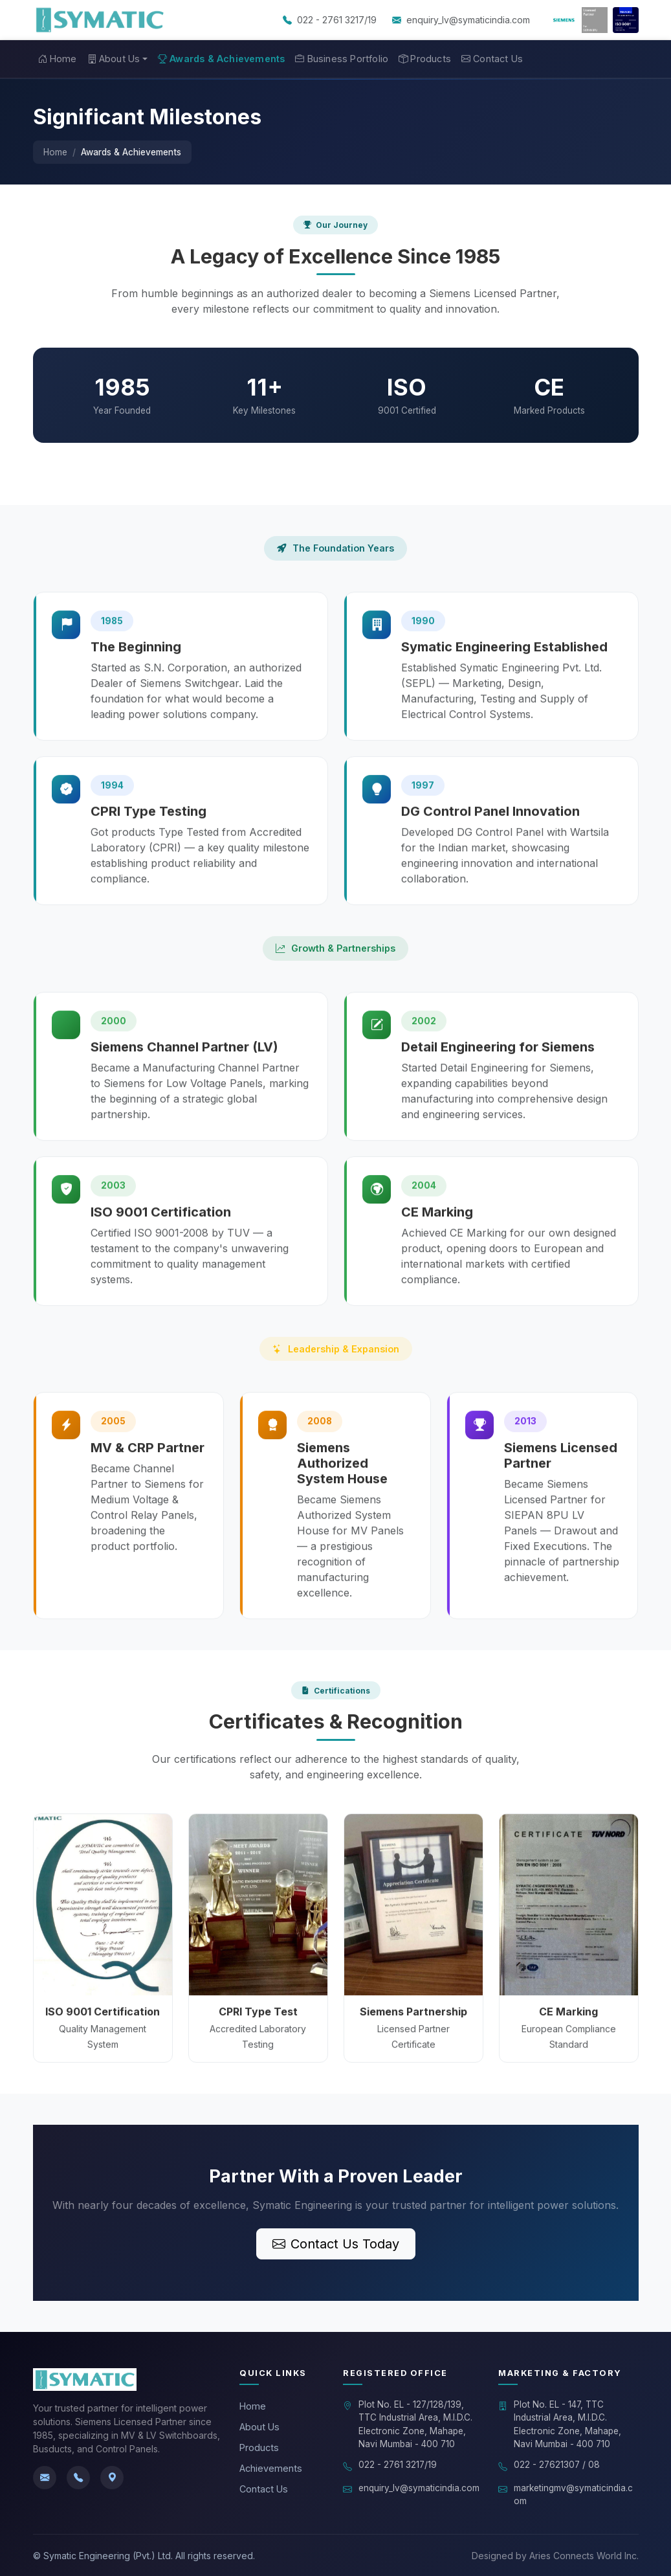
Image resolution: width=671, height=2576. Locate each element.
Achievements (270, 2468)
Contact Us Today (335, 2244)
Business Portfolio (341, 58)
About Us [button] (113, 58)
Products (425, 58)
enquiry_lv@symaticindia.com (468, 19)
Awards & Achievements (221, 58)
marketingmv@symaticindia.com (573, 2494)
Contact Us (492, 58)
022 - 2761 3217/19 (337, 19)
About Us (259, 2426)
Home (57, 58)
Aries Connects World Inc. (584, 2555)
